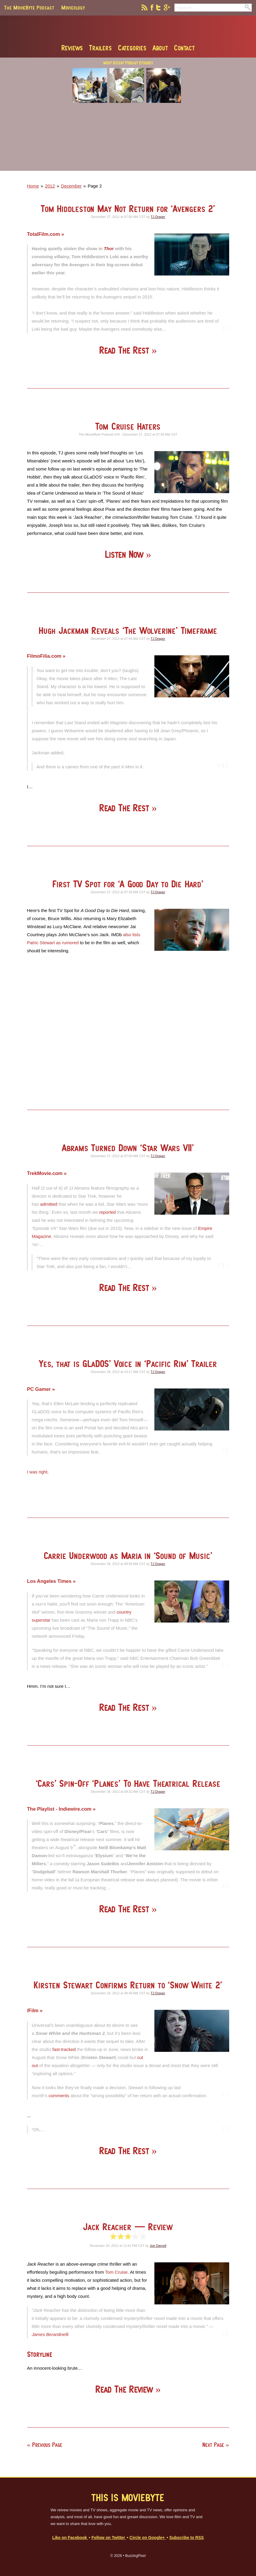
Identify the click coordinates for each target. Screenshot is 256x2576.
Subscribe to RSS (186, 2537)
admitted (49, 1204)
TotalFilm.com (44, 234)
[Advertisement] (128, 141)
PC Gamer (39, 1389)
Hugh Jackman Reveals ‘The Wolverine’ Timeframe (128, 630)
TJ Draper (158, 217)
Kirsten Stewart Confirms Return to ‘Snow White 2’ (128, 1985)
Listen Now (125, 554)
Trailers (100, 48)
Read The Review (125, 2389)
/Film (33, 2010)
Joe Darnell (158, 2245)
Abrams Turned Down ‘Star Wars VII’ (128, 1148)
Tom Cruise (116, 2272)
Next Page (213, 2445)
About (160, 48)
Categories (132, 48)
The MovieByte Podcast (29, 7)
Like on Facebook (70, 2537)
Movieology (73, 7)
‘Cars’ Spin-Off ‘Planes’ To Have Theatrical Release (128, 1783)
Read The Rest (125, 350)
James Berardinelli (50, 2334)
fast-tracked (64, 2049)
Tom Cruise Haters (128, 426)
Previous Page (47, 2444)
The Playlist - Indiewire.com (60, 1809)
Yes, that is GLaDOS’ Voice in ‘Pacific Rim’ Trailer (128, 1363)
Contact (184, 48)
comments (59, 2095)
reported (107, 1212)
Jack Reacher (128, 2227)
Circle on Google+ (147, 2537)
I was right (37, 1471)
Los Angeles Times (50, 1581)
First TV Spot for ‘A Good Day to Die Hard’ (128, 884)
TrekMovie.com (45, 1173)
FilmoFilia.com (45, 656)
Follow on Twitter (108, 2537)
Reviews (72, 48)
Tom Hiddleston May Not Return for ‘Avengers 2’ (128, 208)
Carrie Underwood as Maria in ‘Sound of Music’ (128, 1556)
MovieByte (128, 29)
